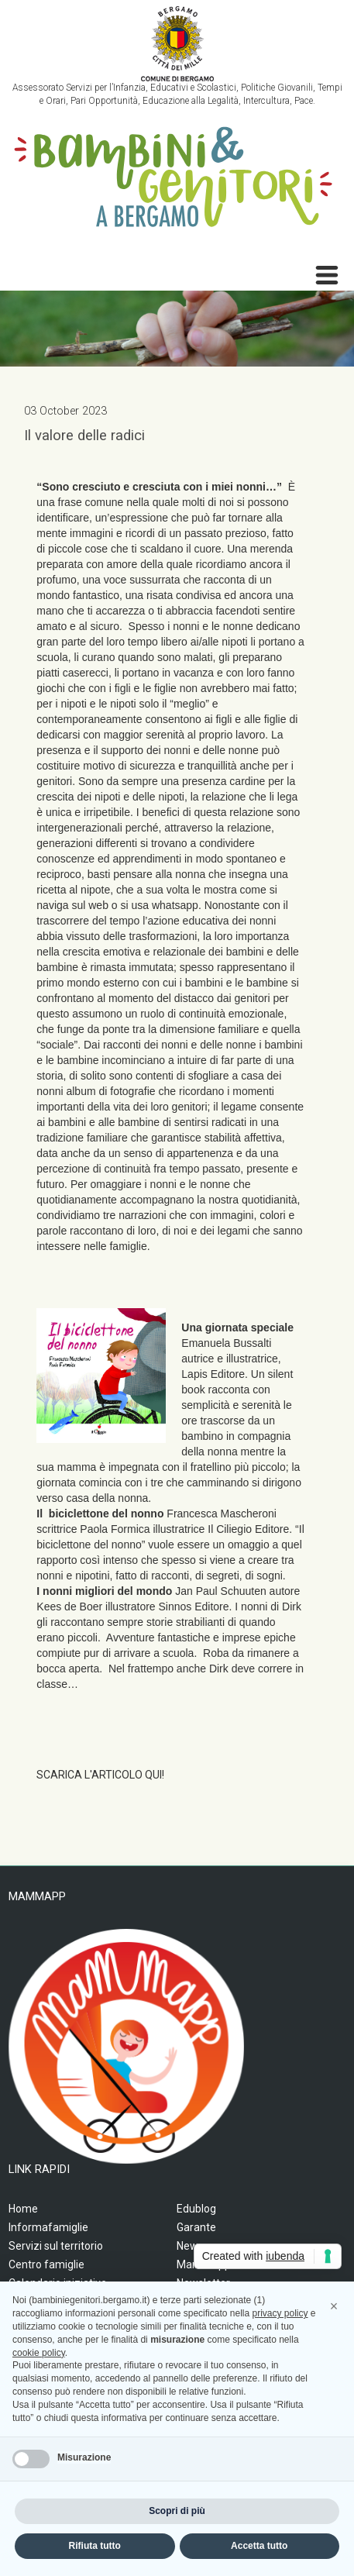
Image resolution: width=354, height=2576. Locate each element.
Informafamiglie (48, 2227)
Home (23, 2208)
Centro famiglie (46, 2264)
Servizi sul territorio (56, 2246)
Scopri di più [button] (177, 2510)
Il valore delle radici (84, 435)
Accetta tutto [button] (259, 2545)
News (190, 2246)
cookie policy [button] (38, 2352)
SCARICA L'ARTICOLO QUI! (100, 1774)
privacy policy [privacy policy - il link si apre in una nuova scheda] (280, 2313)
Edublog (196, 2208)
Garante (196, 2227)
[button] (333, 2306)
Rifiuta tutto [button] (95, 2545)
